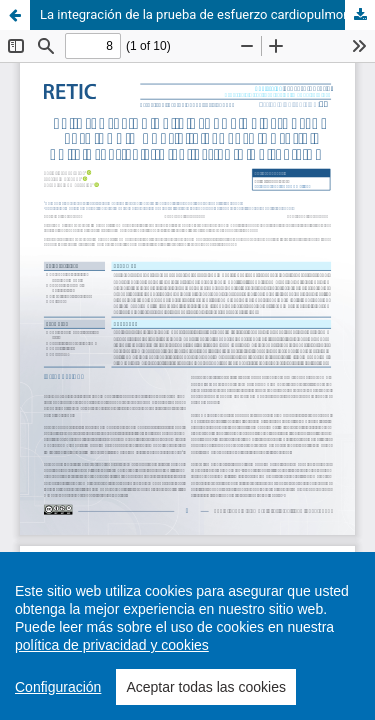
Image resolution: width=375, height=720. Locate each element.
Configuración (58, 687)
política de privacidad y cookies (112, 645)
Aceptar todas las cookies (206, 687)
